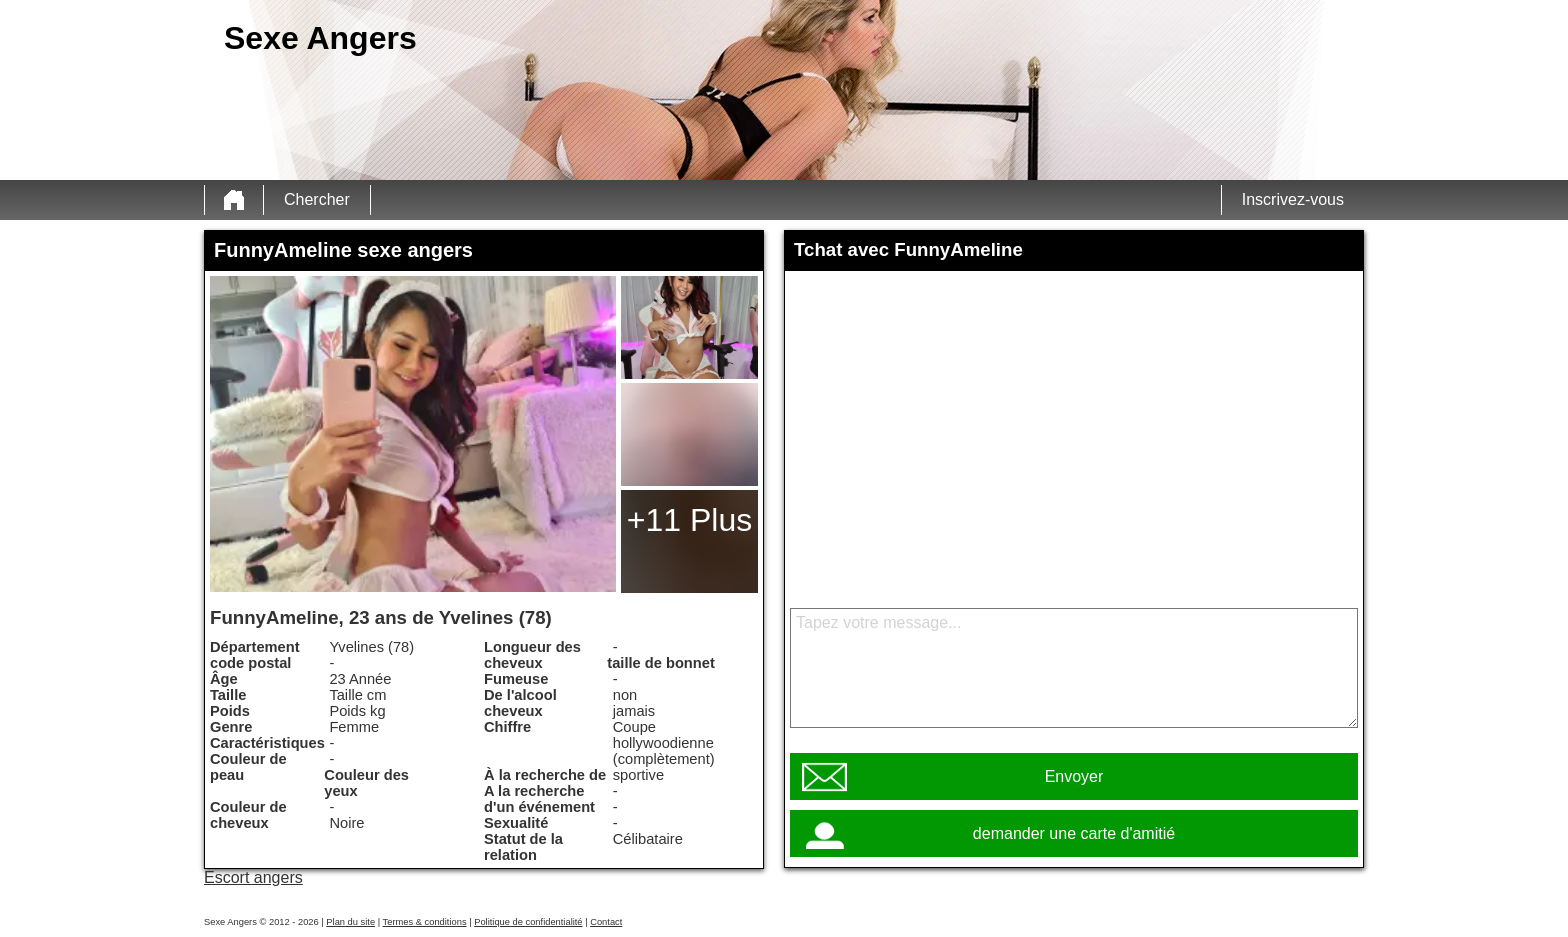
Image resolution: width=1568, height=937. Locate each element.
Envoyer (1074, 776)
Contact (606, 922)
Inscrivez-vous (1293, 199)
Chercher (317, 199)
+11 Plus (689, 520)
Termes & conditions (425, 922)
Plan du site (350, 922)
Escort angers (253, 877)
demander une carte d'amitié (1074, 833)
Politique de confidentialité (528, 922)
